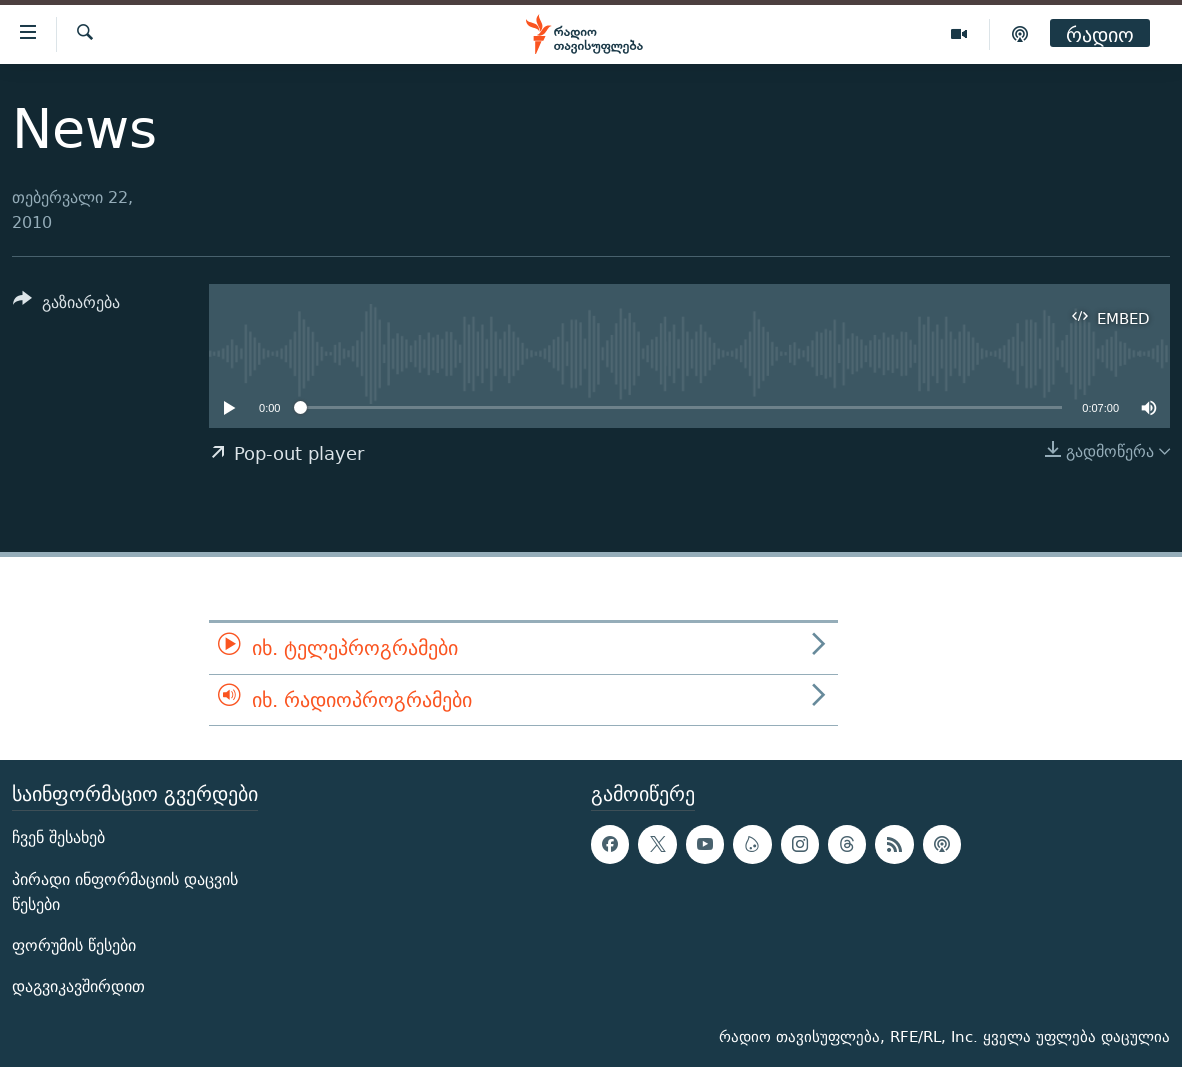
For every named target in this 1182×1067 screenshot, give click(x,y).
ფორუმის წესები (74, 945)
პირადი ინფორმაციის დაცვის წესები (125, 892)
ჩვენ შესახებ (58, 838)
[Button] (66, 305)
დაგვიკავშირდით (78, 986)
